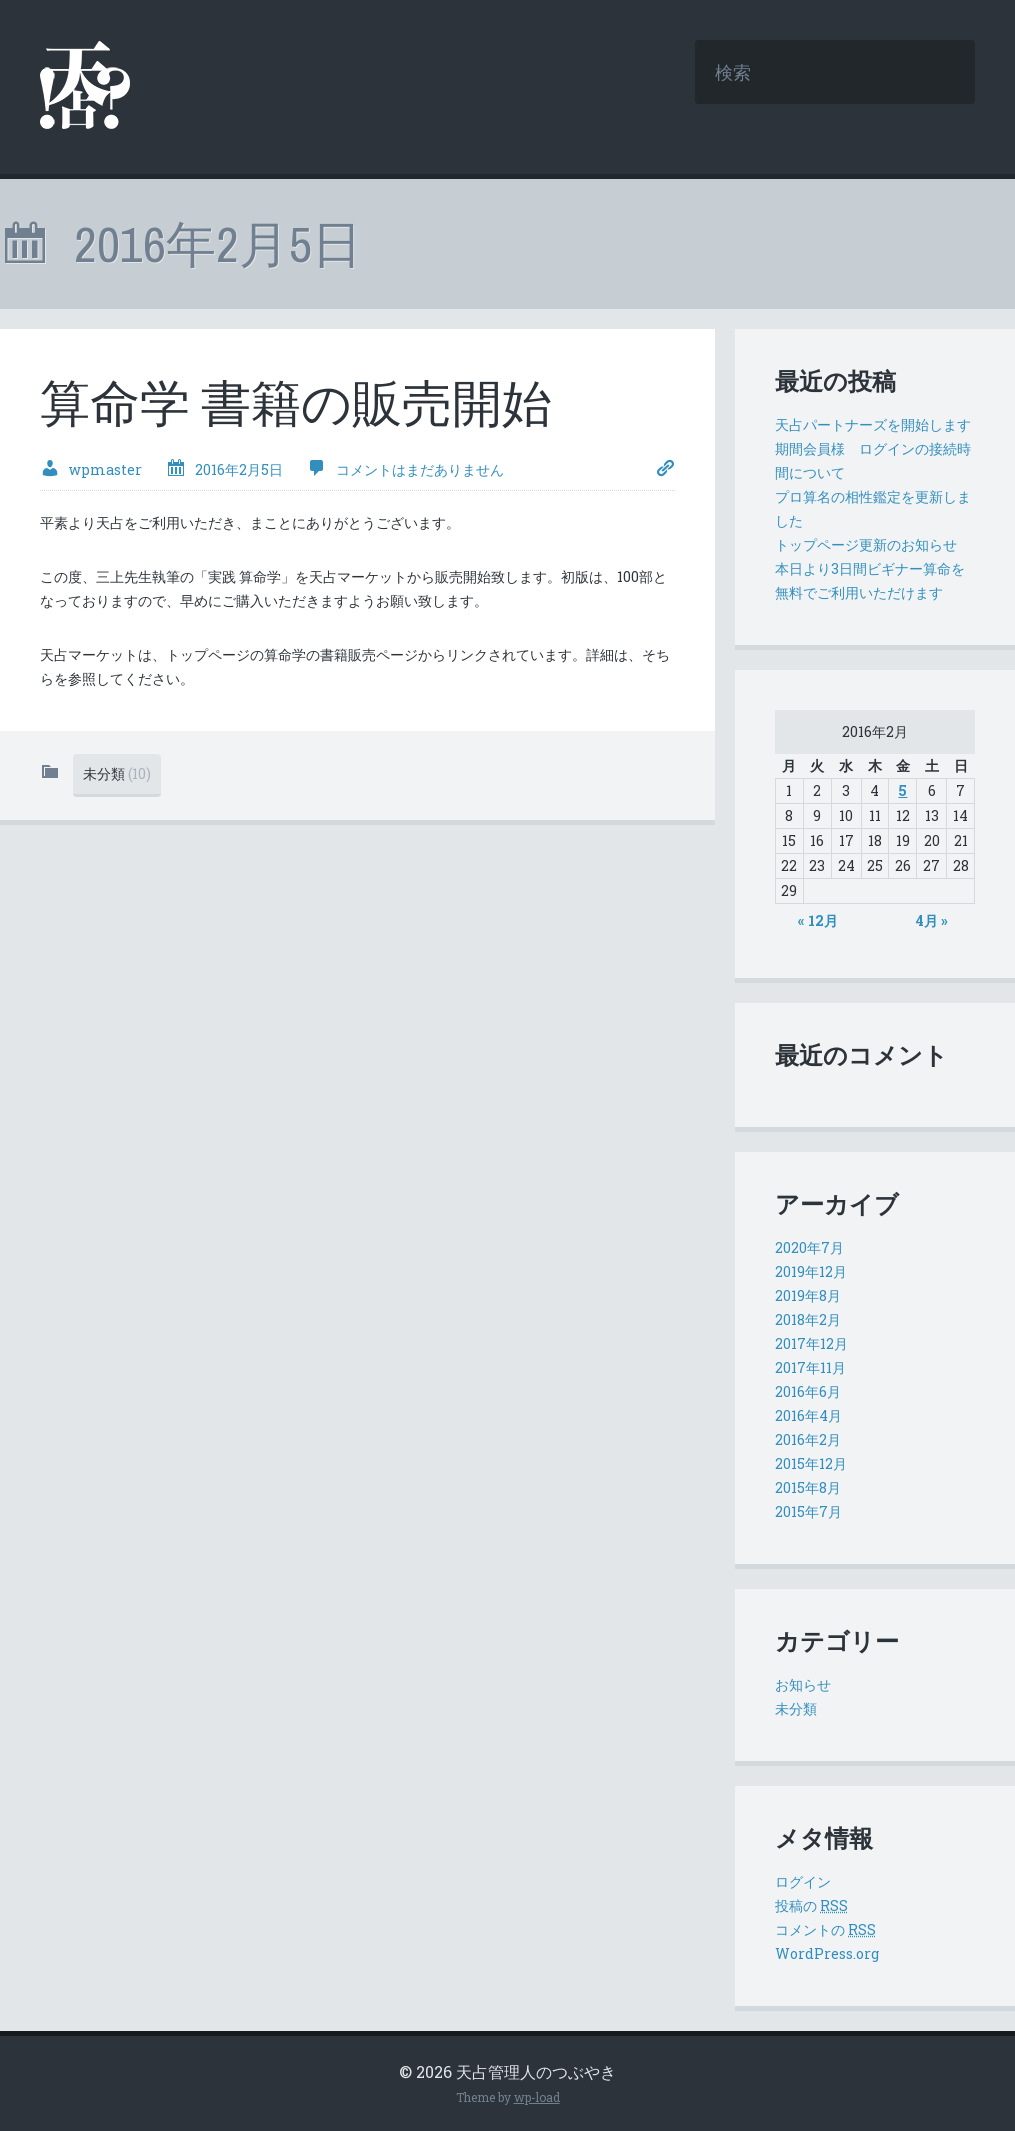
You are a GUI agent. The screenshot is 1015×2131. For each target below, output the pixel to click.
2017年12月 (811, 1343)
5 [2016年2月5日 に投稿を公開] (902, 790)
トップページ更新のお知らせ (866, 544)
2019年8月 (808, 1295)
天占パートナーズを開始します (873, 424)
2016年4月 (808, 1415)
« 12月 (818, 920)
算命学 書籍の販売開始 (296, 403)
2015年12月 (811, 1463)
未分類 (117, 773)
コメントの (825, 1929)
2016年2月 (808, 1439)
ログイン (803, 1881)
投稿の (811, 1905)
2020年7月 (809, 1247)
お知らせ (803, 1684)
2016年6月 (808, 1391)
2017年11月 (810, 1367)
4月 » (932, 920)
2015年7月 (808, 1511)
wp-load (537, 2097)
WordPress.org (827, 1953)
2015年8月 (808, 1487)
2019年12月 (811, 1271)
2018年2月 (808, 1319)
